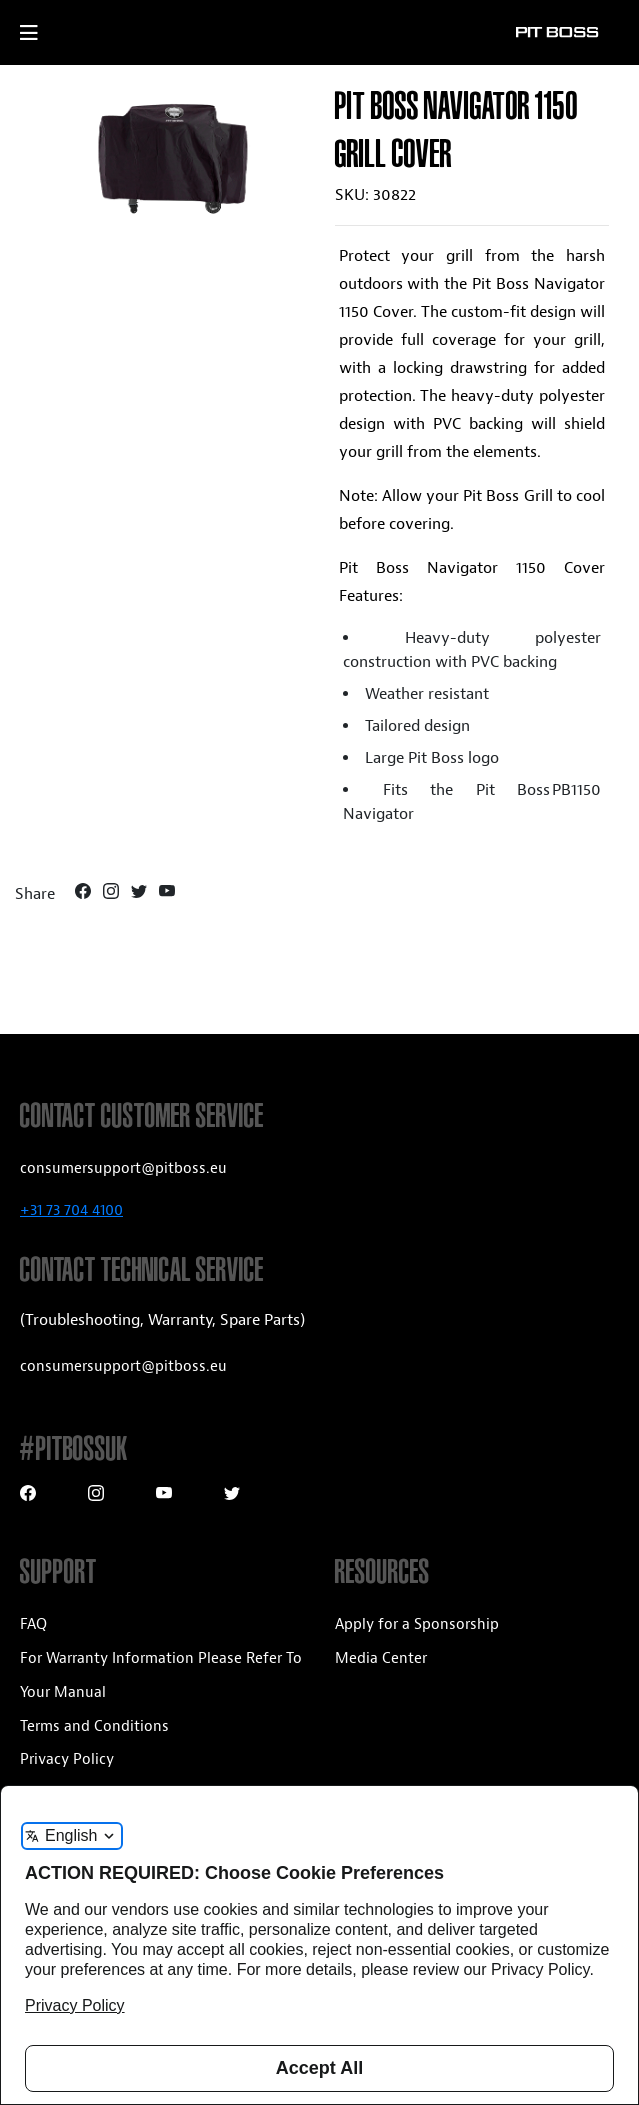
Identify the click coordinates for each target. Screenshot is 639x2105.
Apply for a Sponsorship (417, 1624)
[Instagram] (113, 894)
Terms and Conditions (94, 1726)
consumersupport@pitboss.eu (123, 1168)
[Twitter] (141, 894)
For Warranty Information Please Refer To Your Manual (161, 1675)
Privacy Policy (67, 1759)
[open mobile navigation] (47, 33)
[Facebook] (85, 894)
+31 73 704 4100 (71, 1210)
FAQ (33, 1624)
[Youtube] (167, 894)
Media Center (381, 1658)
